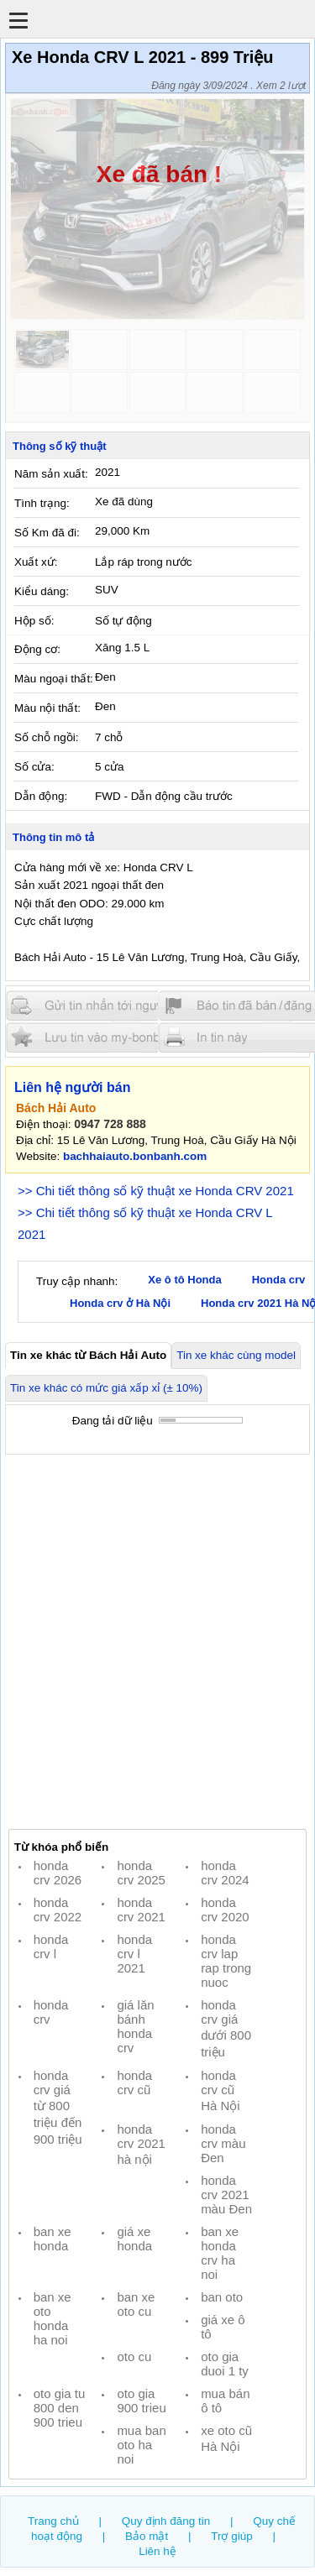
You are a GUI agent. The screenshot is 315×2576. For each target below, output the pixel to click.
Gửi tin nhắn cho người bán (107, 1006)
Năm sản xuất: (51, 474)
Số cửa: (34, 766)
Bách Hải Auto (56, 1108)
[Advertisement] (157, 1642)
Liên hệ (157, 2551)
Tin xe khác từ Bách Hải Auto (88, 1355)
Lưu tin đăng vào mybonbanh (107, 1037)
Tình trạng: (42, 503)
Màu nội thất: (47, 708)
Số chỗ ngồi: (46, 737)
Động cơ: (37, 649)
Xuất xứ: (35, 562)
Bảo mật (146, 2536)
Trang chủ (53, 2521)
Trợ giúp (231, 2536)
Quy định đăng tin (166, 2521)
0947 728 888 (110, 1124)
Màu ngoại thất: (53, 678)
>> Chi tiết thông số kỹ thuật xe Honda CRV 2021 (156, 1190)
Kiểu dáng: (41, 591)
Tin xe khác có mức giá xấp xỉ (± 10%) (106, 1388)
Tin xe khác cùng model (236, 1355)
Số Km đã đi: (47, 532)
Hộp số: (34, 620)
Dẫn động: (40, 796)
